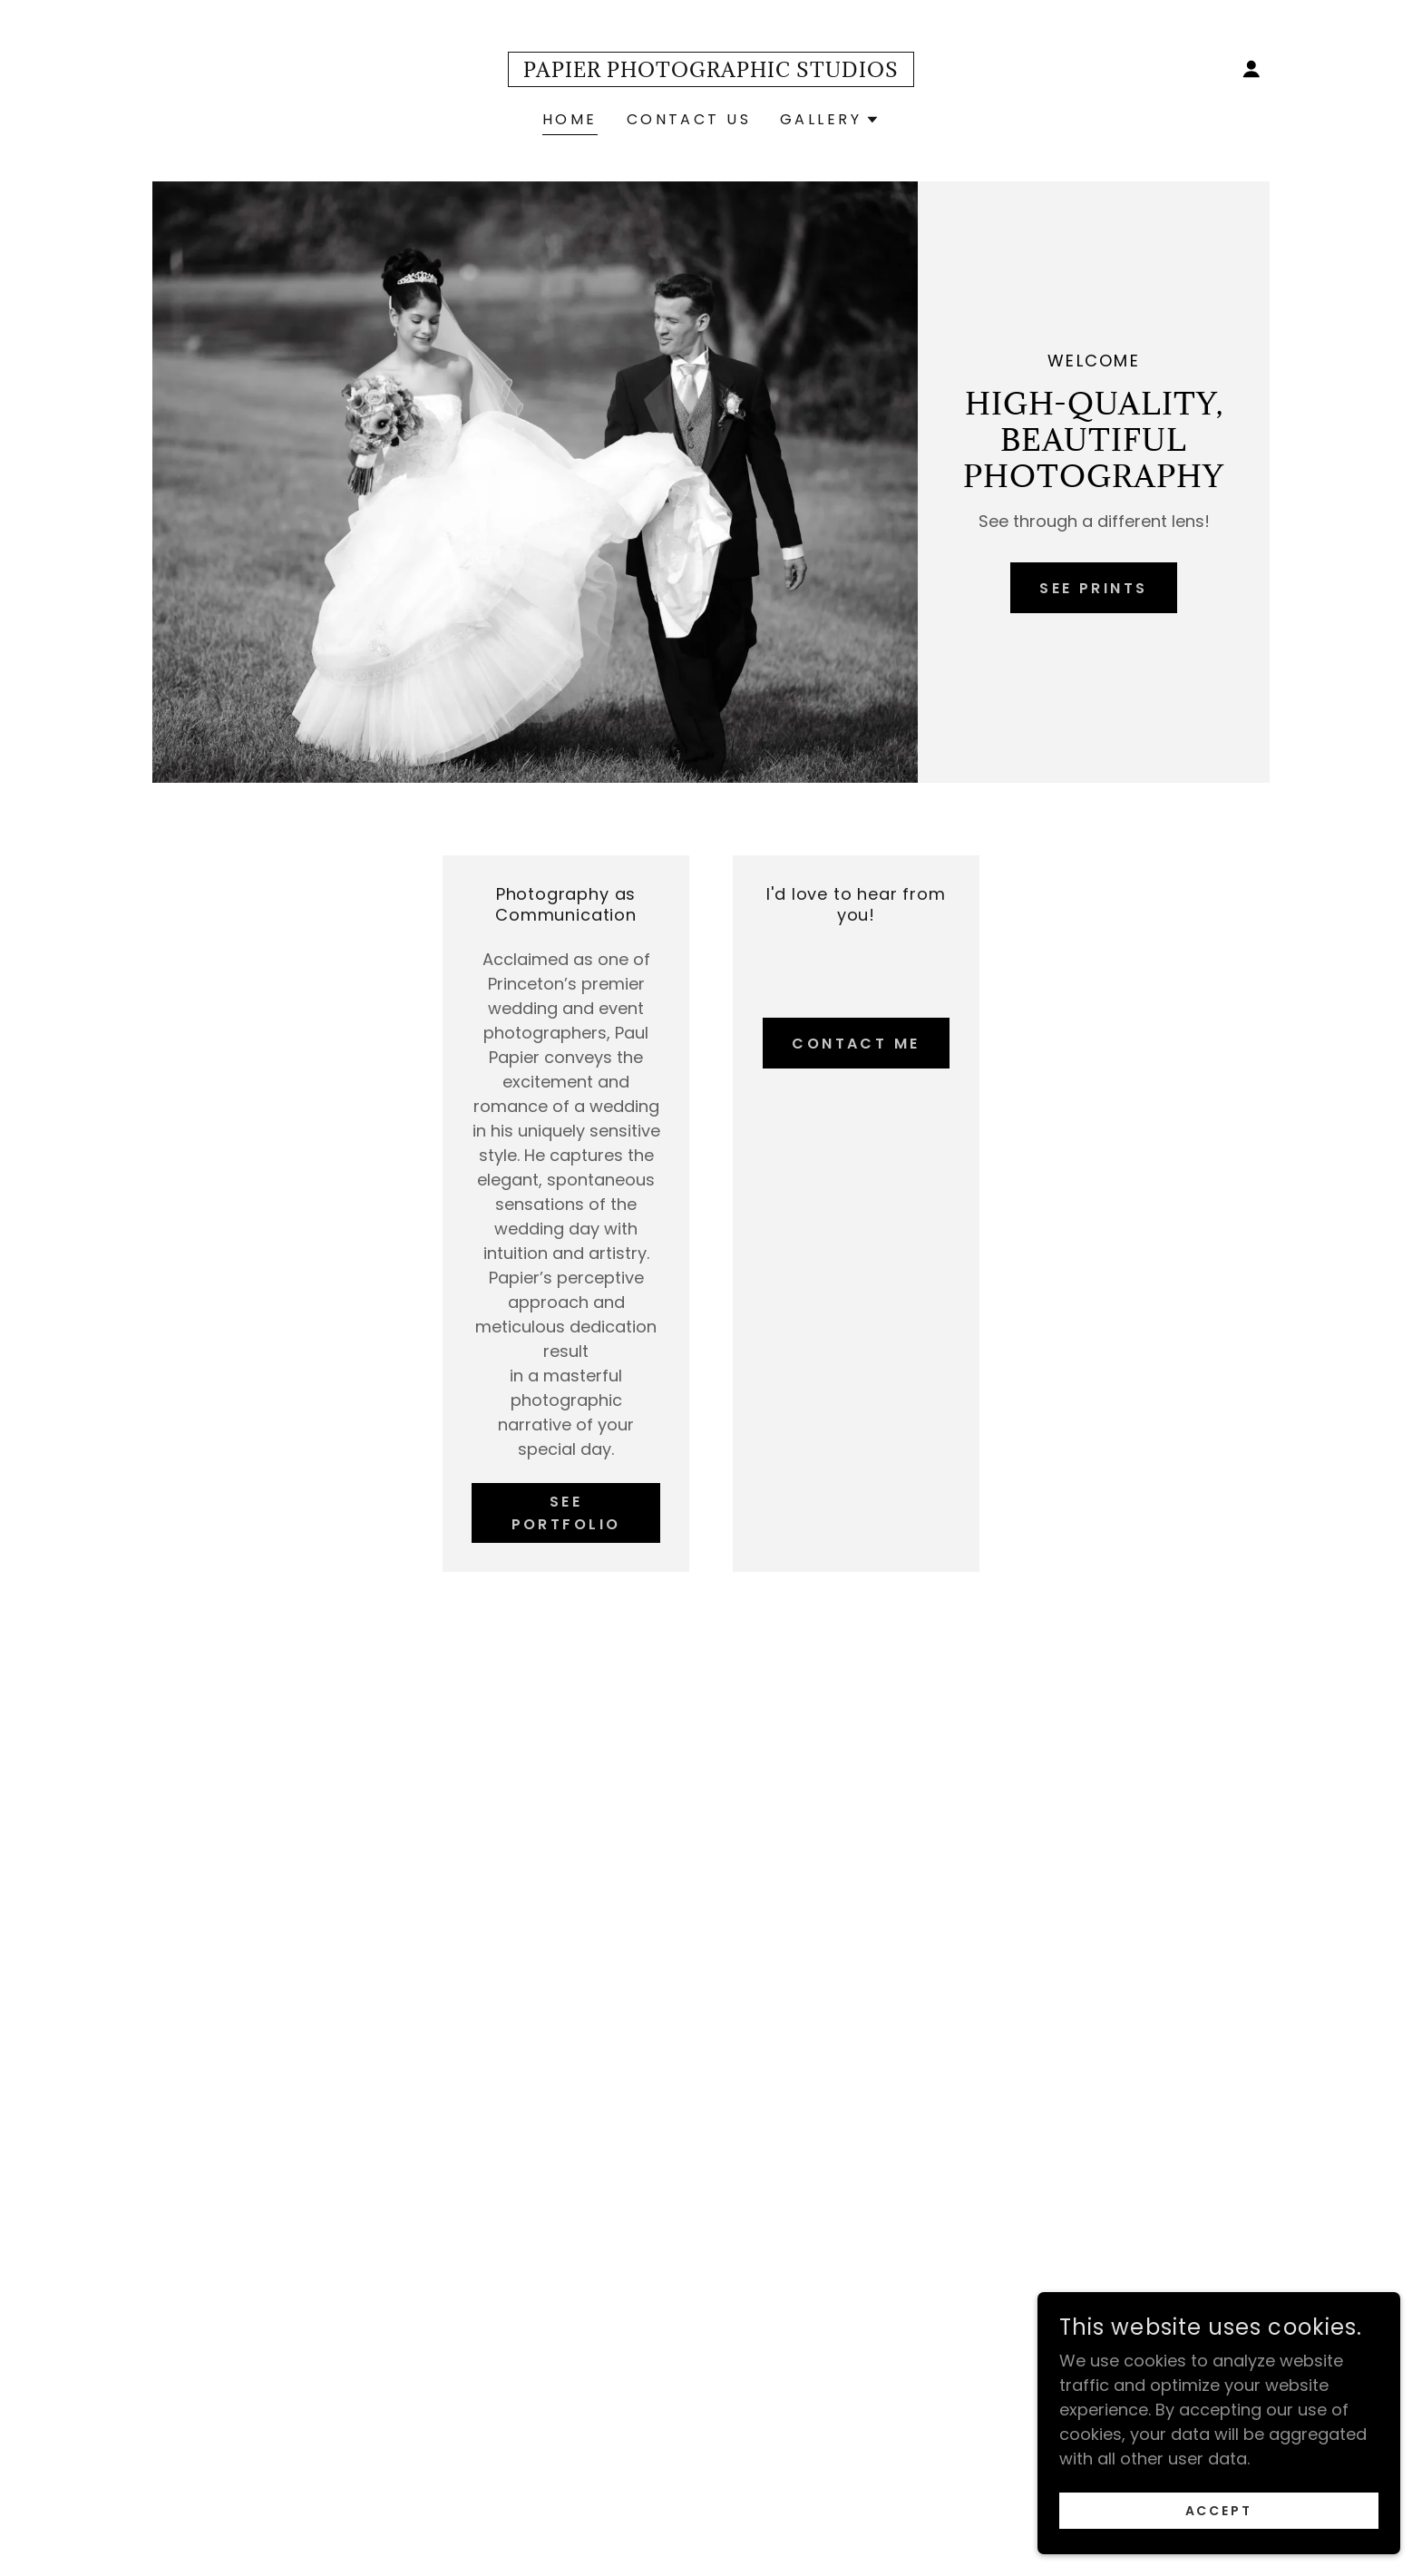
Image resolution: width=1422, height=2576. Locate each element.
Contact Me (856, 1043)
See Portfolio (566, 1513)
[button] (1251, 69)
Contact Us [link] (689, 119)
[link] (711, 71)
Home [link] (570, 119)
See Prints (1093, 588)
